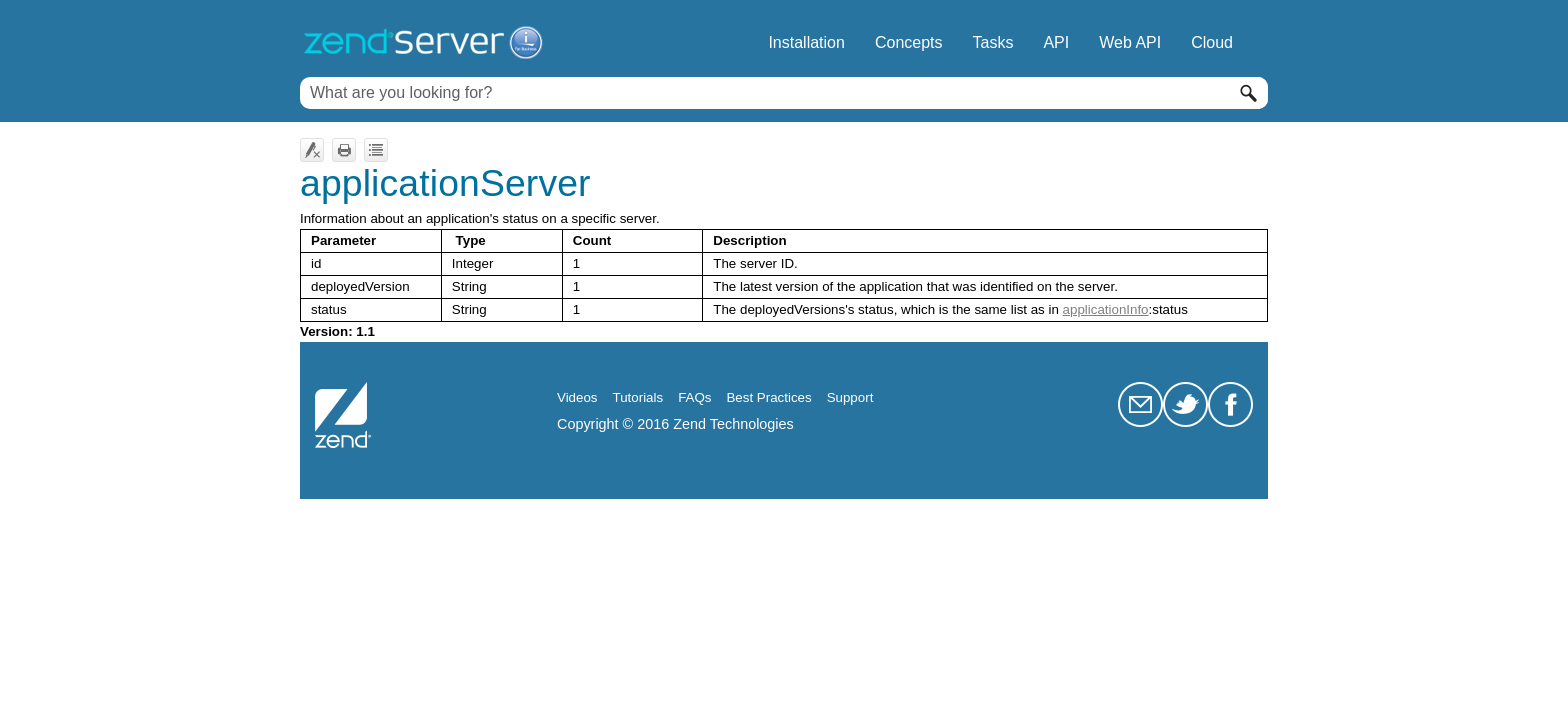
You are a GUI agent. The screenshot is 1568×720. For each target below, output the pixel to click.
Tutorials (638, 397)
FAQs (694, 397)
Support (850, 397)
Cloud (1212, 42)
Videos (577, 397)
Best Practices (768, 397)
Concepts (909, 42)
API (1056, 42)
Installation (806, 42)
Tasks (993, 42)
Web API (1130, 42)
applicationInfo (1106, 309)
